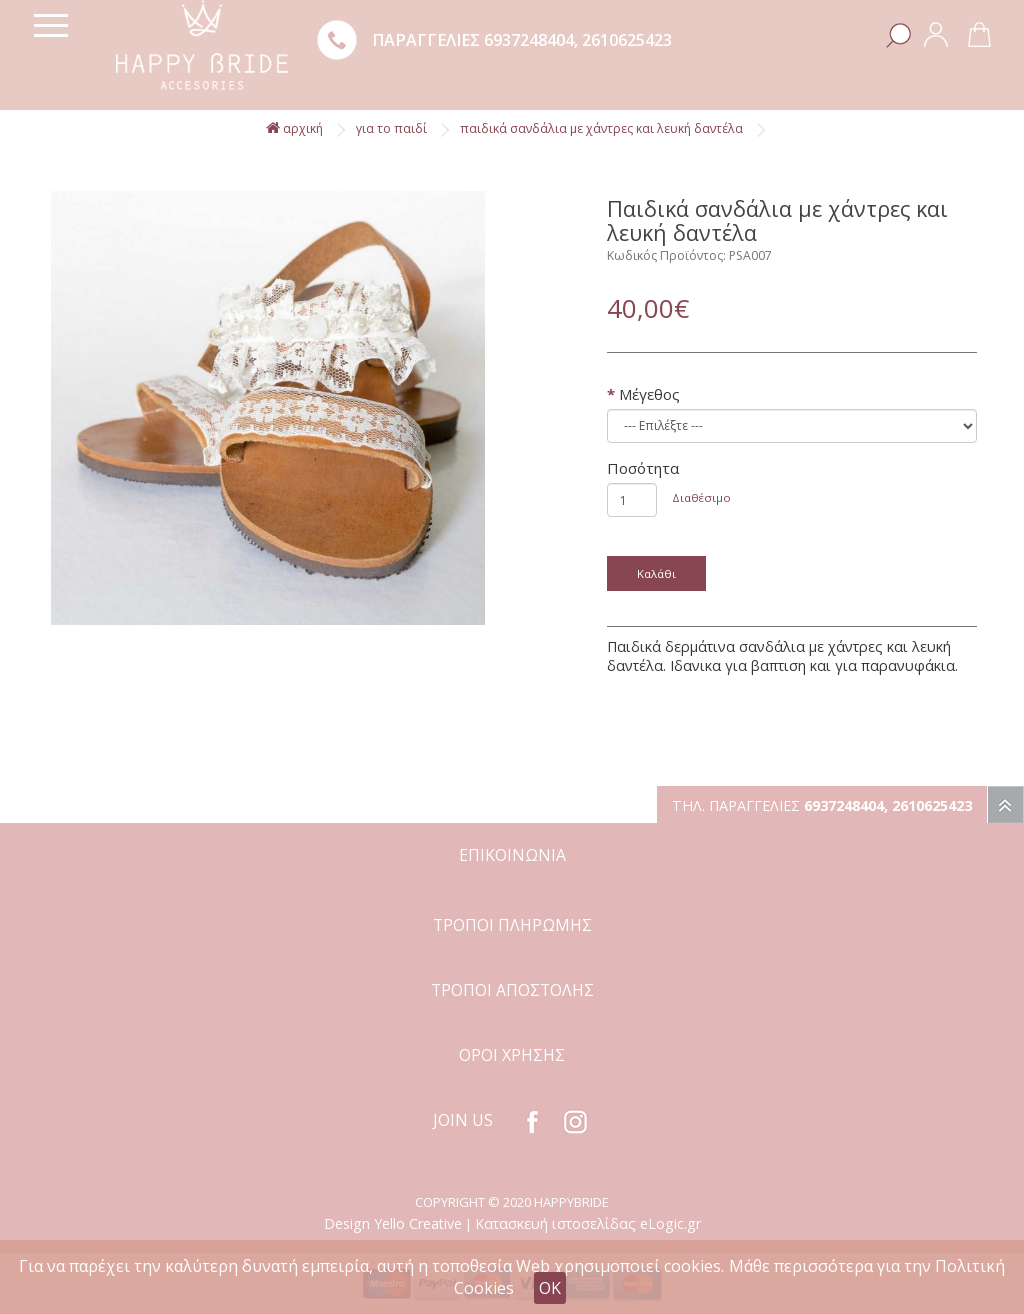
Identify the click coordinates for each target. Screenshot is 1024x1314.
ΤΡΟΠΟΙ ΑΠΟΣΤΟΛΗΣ (512, 990)
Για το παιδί (391, 128)
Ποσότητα (643, 468)
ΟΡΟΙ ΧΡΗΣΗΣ (512, 1055)
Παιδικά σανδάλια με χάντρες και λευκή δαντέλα (601, 128)
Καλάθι (656, 573)
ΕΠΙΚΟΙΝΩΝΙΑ (512, 855)
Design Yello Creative (393, 1223)
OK (550, 1288)
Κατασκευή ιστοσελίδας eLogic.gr (588, 1223)
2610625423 (627, 40)
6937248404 (529, 40)
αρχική (294, 128)
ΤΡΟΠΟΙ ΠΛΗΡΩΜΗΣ (512, 925)
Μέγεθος (649, 394)
